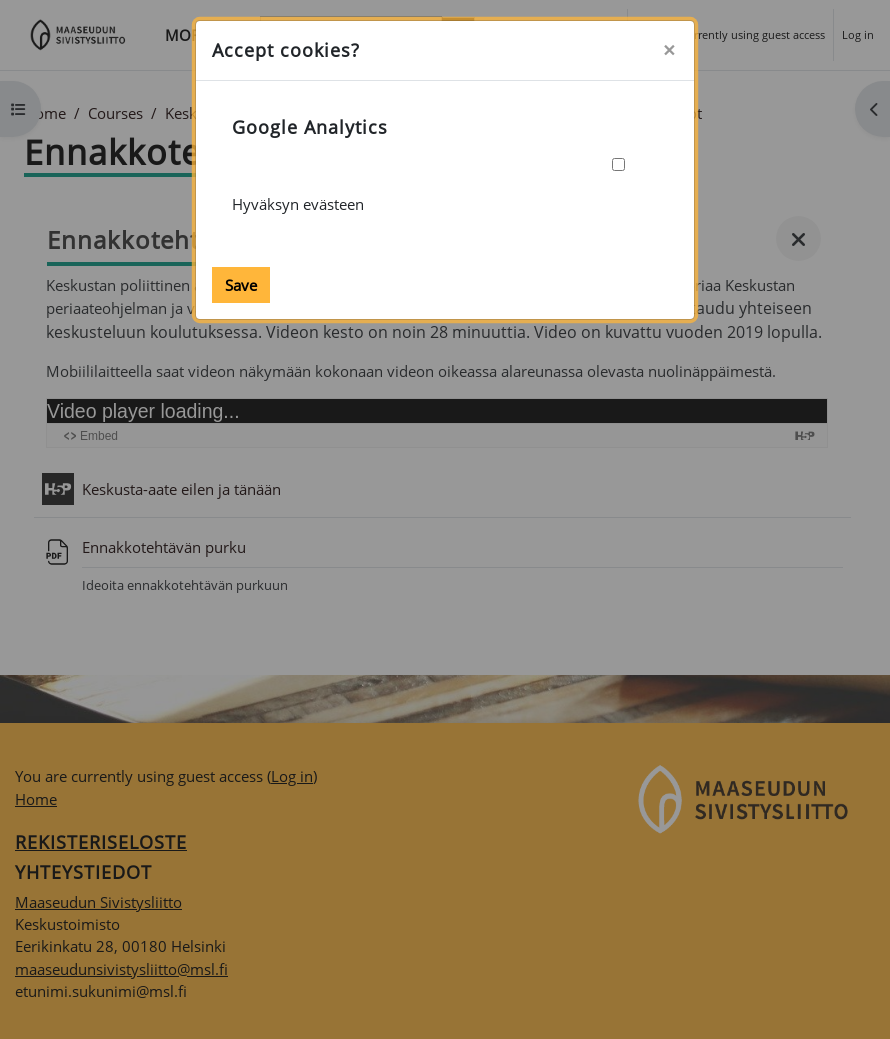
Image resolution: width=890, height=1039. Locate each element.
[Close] (669, 50)
